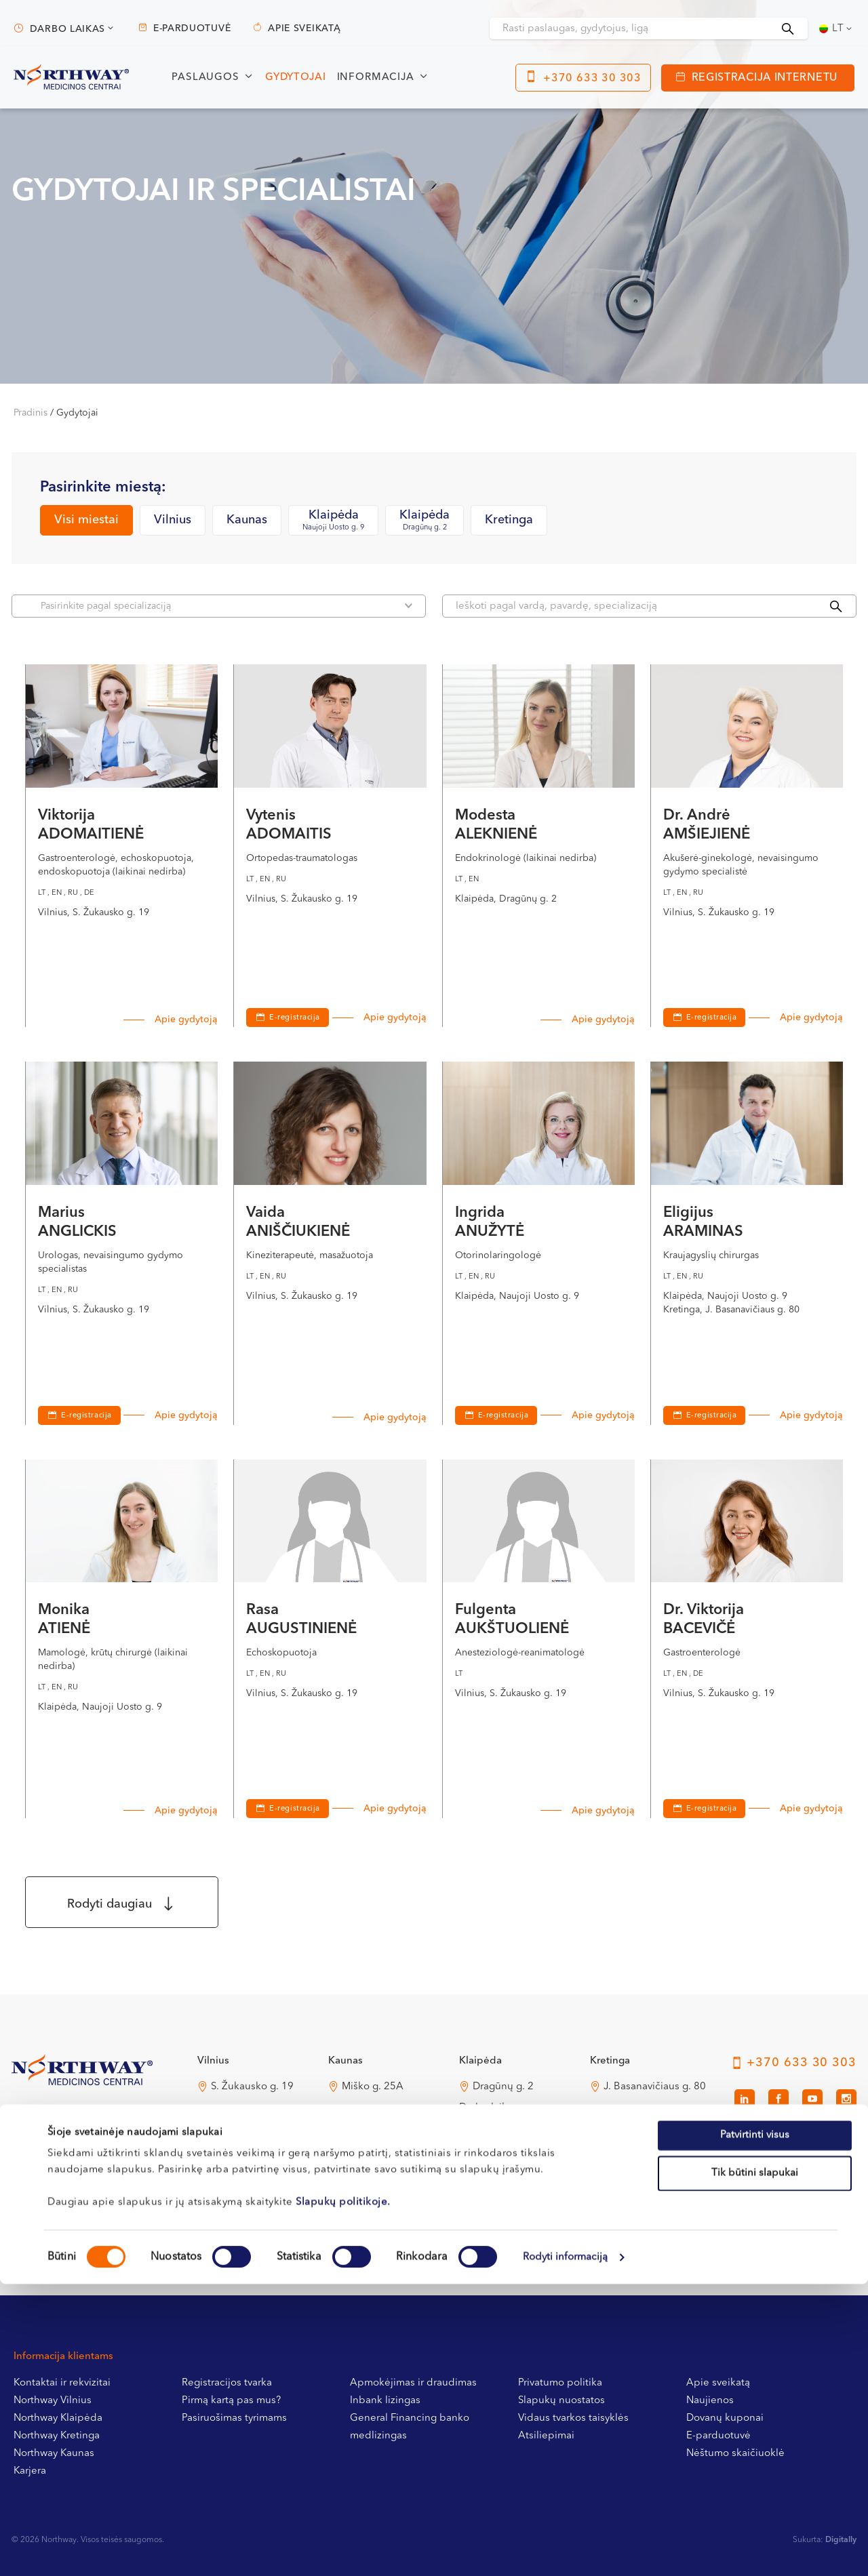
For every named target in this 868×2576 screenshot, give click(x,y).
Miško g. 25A (372, 2087)
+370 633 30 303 (592, 78)
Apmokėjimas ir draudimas (413, 2383)
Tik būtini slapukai (754, 2465)
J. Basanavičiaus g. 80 (655, 2087)
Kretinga (509, 520)
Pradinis (30, 413)
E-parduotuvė (192, 28)
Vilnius (172, 520)
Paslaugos (205, 78)
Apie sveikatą (304, 28)
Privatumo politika (560, 2383)
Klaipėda (333, 520)
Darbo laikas (67, 29)
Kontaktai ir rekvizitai (62, 2383)
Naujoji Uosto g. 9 (515, 2171)
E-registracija (294, 1018)
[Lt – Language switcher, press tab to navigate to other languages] (836, 28)
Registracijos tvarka (227, 2383)
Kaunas (246, 520)
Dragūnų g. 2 (503, 2087)
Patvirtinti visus (754, 2427)
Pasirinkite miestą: (103, 487)
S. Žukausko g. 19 (252, 2087)
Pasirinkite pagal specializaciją (226, 606)
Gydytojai (295, 78)
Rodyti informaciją (565, 2549)
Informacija (375, 78)
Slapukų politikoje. (343, 2494)
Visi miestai (86, 520)
